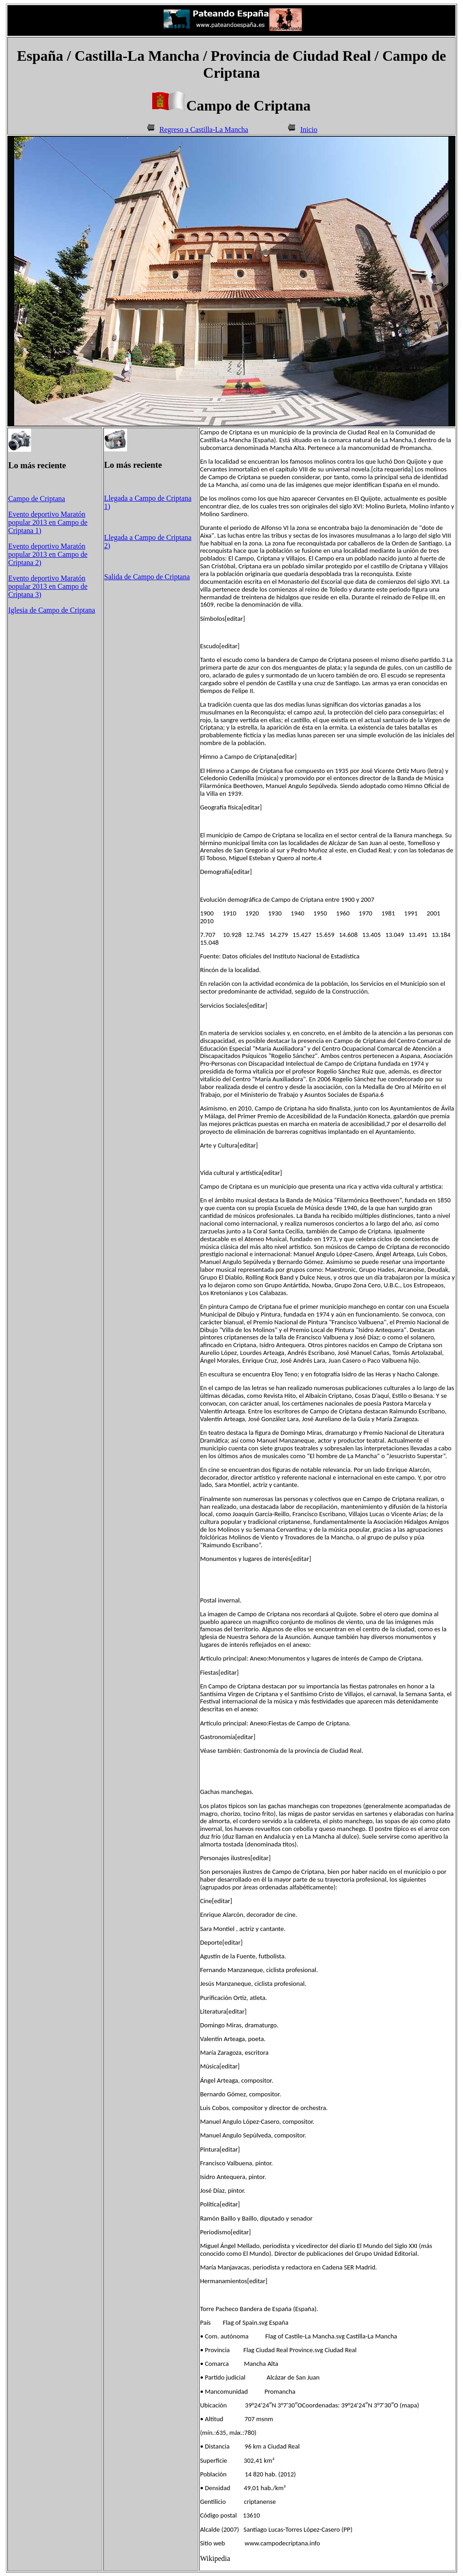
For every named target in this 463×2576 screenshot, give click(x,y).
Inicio (308, 129)
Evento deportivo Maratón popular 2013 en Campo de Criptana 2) (47, 554)
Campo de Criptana (36, 499)
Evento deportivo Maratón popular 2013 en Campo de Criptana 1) (47, 522)
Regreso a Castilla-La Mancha (204, 129)
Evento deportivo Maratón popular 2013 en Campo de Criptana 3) (47, 586)
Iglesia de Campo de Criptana (51, 610)
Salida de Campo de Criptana (147, 577)
